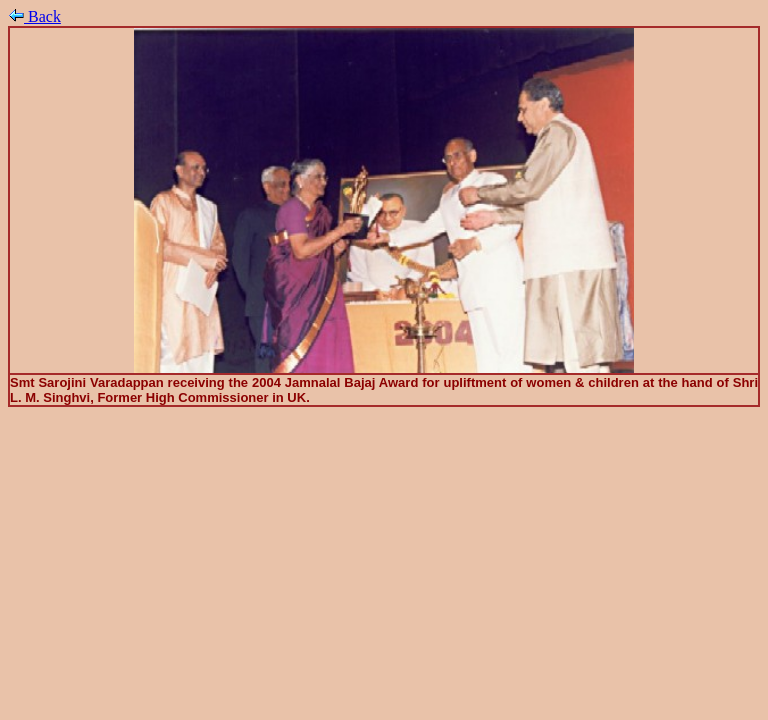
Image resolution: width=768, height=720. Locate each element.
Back (34, 16)
